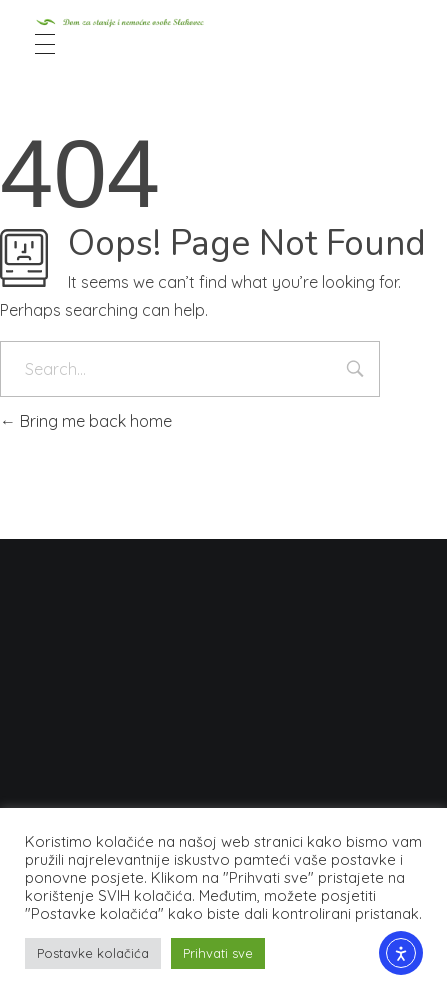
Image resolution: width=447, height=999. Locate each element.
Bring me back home (86, 421)
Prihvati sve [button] (218, 953)
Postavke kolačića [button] (93, 953)
